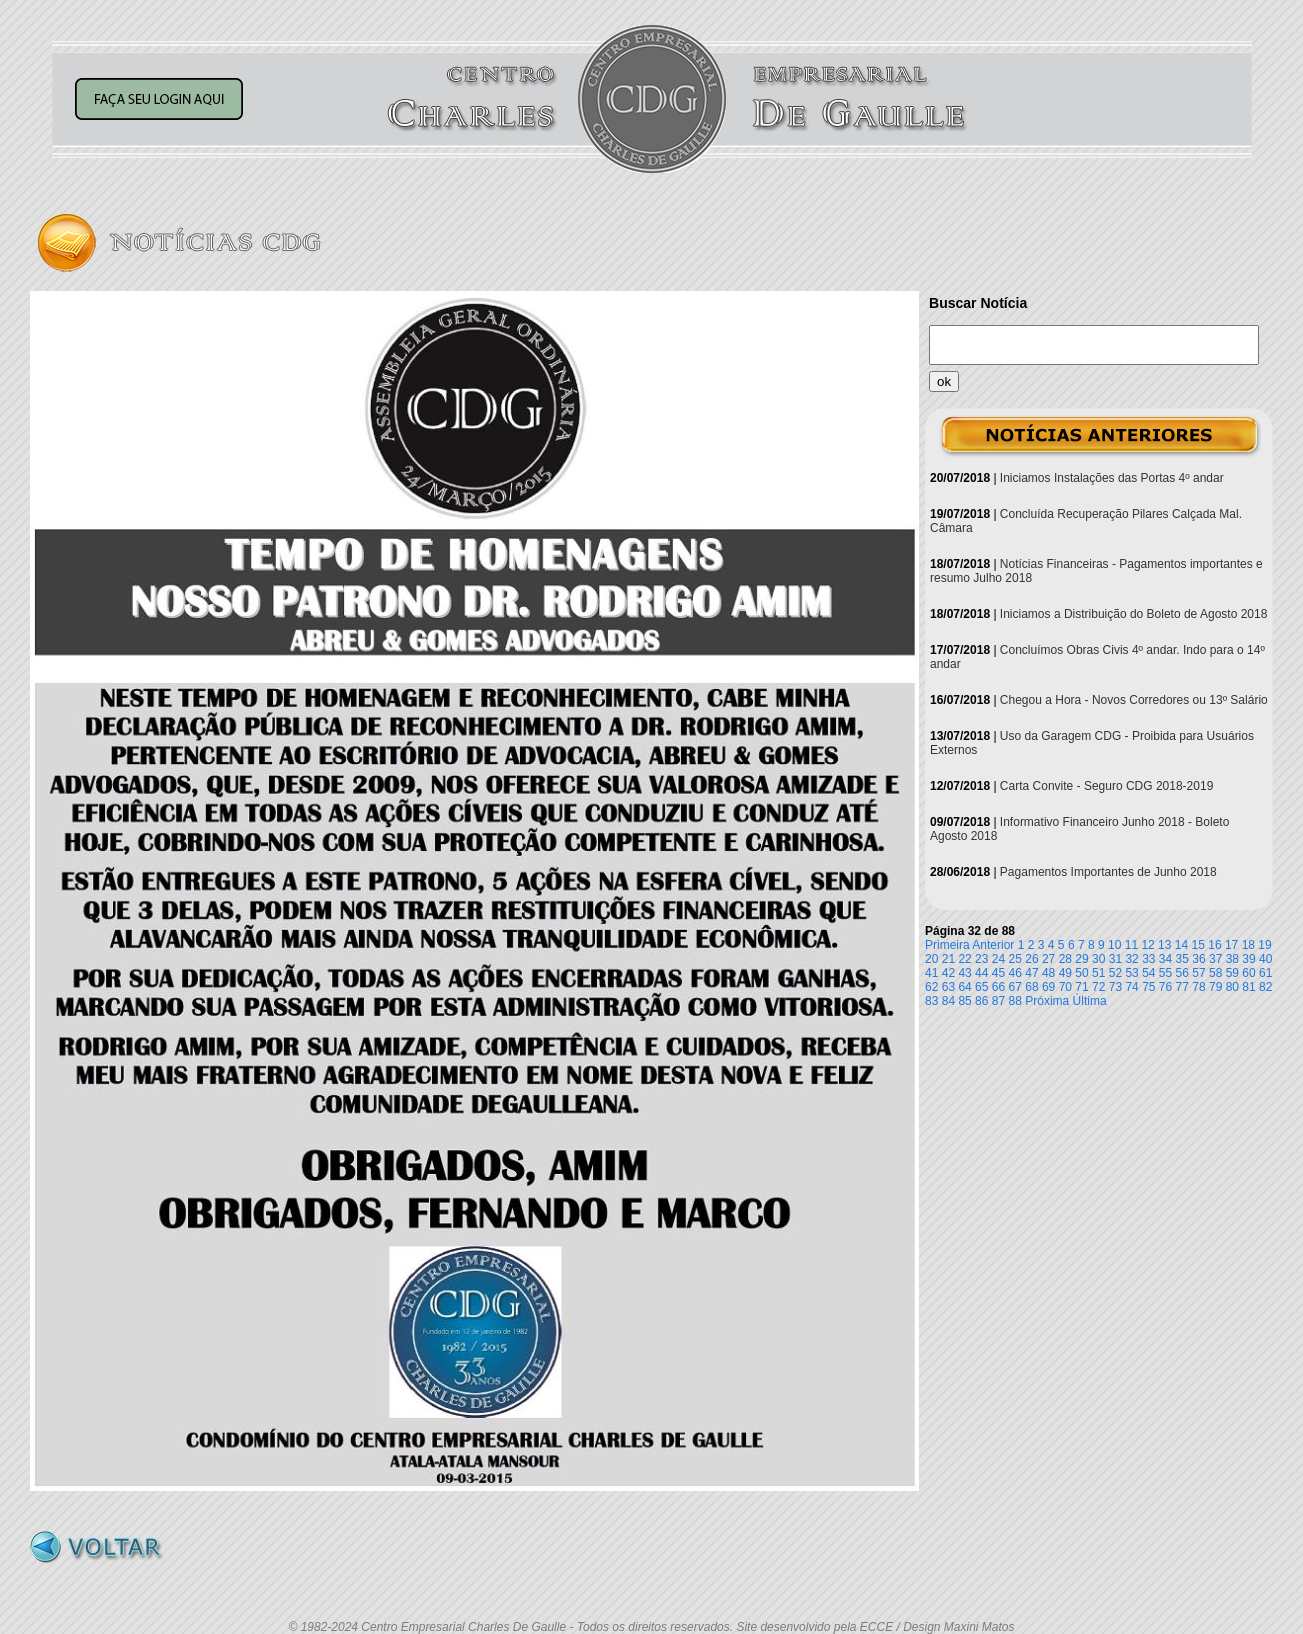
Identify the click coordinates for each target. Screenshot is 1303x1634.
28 (1065, 959)
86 (981, 1001)
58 (1215, 973)
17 (1231, 945)
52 (1115, 973)
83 (931, 1001)
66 (998, 987)
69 (1048, 987)
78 (1198, 987)
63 (948, 987)
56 (1182, 973)
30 (1098, 959)
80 (1232, 987)
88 (1015, 1001)
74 (1131, 987)
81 (1248, 987)
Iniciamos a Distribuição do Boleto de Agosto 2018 (1134, 614)
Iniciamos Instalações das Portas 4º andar (1112, 478)
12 (1147, 945)
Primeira (947, 945)
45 (998, 973)
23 (981, 959)
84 (948, 1001)
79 (1215, 987)
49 (1065, 973)
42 (948, 973)
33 (1148, 959)
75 (1148, 987)
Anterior (993, 945)
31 (1115, 959)
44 (981, 973)
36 (1198, 959)
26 (1031, 959)
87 (998, 1001)
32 (1131, 959)
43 (964, 973)
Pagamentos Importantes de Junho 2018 (1108, 872)
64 (964, 987)
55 (1165, 973)
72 (1098, 987)
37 (1215, 959)
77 (1182, 987)
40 (1265, 959)
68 (1031, 987)
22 (964, 959)
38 (1232, 959)
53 (1131, 973)
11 (1131, 945)
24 (998, 959)
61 (1265, 973)
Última (1090, 1001)
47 (1031, 973)
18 (1248, 945)
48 (1048, 973)
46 (1015, 973)
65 (981, 987)
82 (1265, 987)
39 (1248, 959)
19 (1264, 945)
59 (1232, 973)
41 (931, 973)
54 (1148, 973)
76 (1165, 987)
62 (931, 987)
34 (1165, 959)
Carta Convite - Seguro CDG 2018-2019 (1106, 786)
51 (1098, 973)
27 (1048, 959)
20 (931, 959)
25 (1015, 959)
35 (1182, 959)
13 (1164, 945)
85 (964, 1001)
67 (1015, 987)
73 (1115, 987)
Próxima (1047, 1001)
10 (1114, 945)
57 (1198, 973)
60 (1248, 973)
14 (1181, 945)
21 (948, 959)
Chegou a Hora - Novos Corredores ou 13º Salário (1134, 700)
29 (1081, 959)
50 (1081, 973)
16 (1214, 945)
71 (1081, 987)
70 (1065, 987)
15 (1198, 945)
